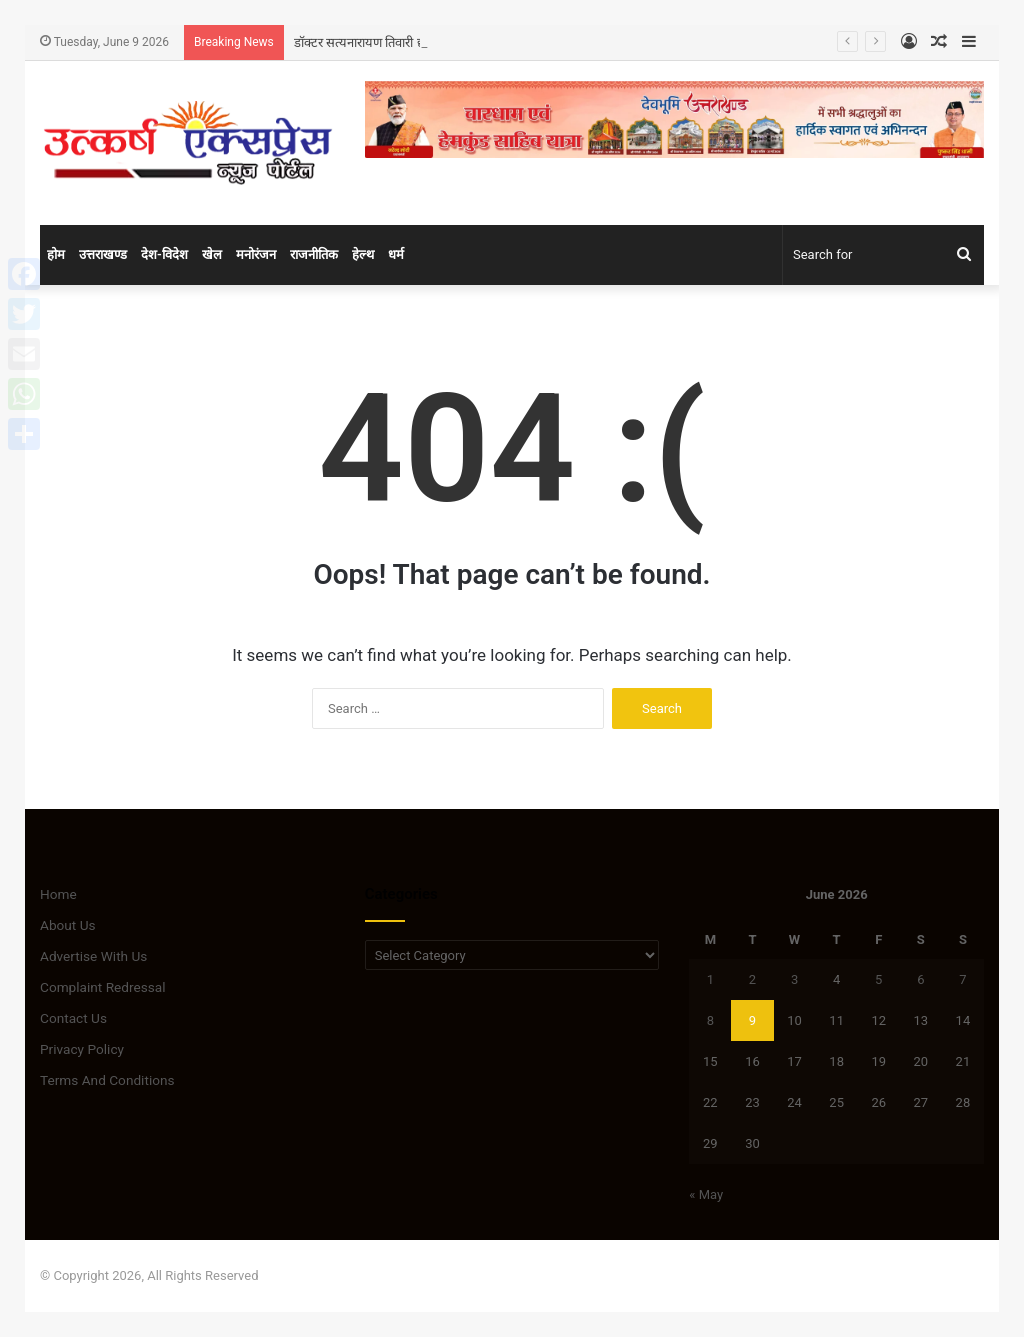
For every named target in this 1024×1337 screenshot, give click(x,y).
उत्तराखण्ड (103, 254)
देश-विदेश (164, 254)
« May (706, 1194)
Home (58, 894)
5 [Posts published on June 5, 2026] (878, 979)
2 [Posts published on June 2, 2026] (752, 979)
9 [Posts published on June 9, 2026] (752, 1020)
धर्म (396, 254)
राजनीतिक (314, 254)
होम (56, 254)
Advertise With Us (93, 956)
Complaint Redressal (103, 987)
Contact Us (73, 1018)
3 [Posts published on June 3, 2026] (794, 979)
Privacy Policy (82, 1049)
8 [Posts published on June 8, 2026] (710, 1020)
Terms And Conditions (107, 1080)
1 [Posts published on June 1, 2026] (710, 979)
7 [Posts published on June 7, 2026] (962, 979)
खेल (212, 254)
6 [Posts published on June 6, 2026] (920, 979)
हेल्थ (363, 254)
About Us (68, 925)
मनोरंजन (256, 254)
